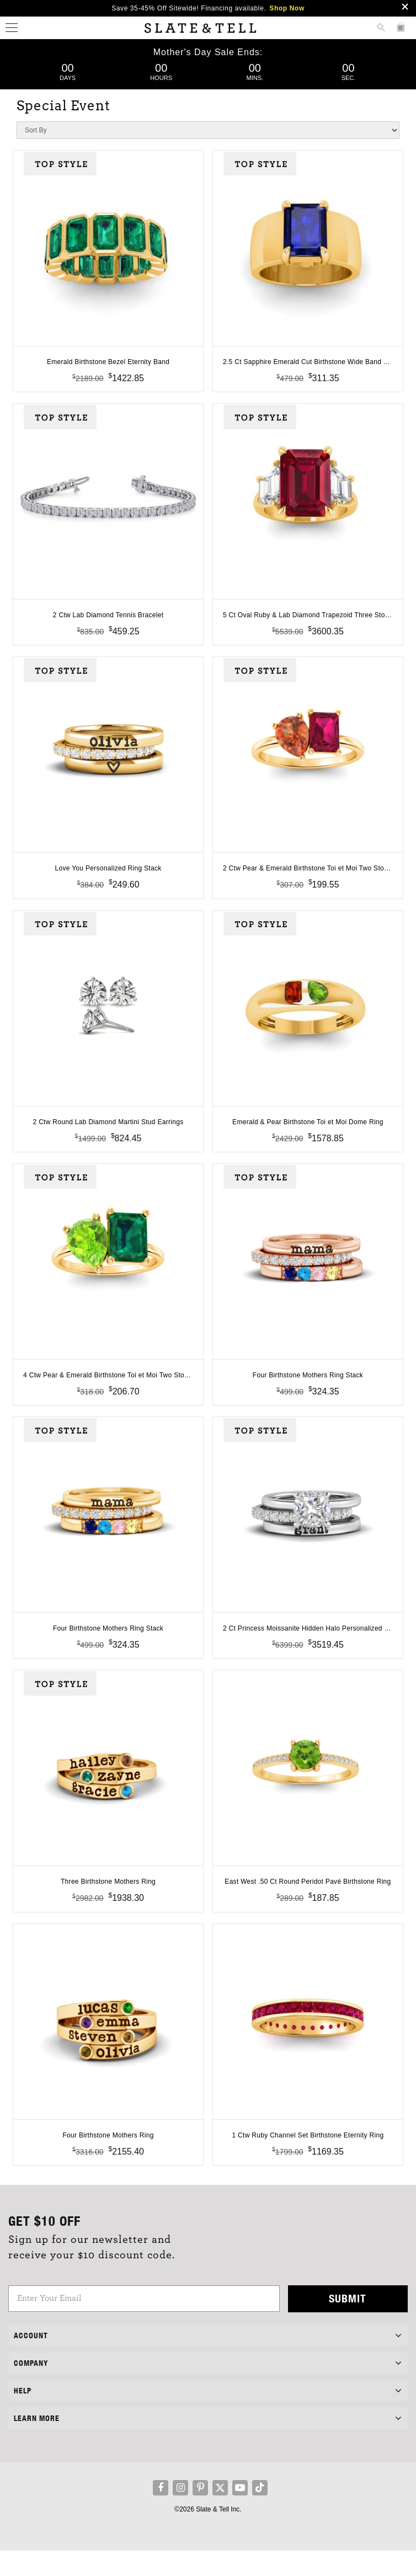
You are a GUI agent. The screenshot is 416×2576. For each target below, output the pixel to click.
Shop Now (286, 8)
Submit (347, 2323)
